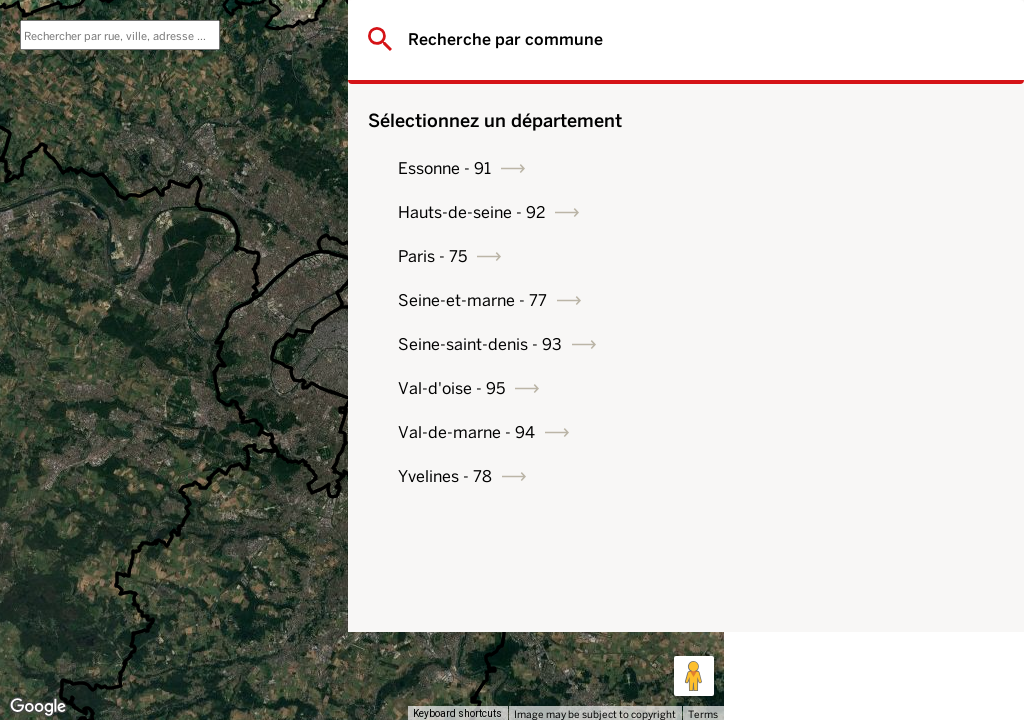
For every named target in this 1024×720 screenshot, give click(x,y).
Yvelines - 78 (821, 476)
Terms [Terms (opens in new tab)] (703, 714)
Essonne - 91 (820, 168)
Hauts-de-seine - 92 (847, 212)
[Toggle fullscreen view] (694, 30)
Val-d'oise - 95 (827, 388)
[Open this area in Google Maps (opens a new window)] (38, 707)
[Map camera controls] (694, 604)
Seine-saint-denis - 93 (856, 344)
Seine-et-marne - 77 (848, 300)
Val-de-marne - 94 (842, 432)
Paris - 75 (808, 256)
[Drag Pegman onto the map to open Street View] (694, 676)
